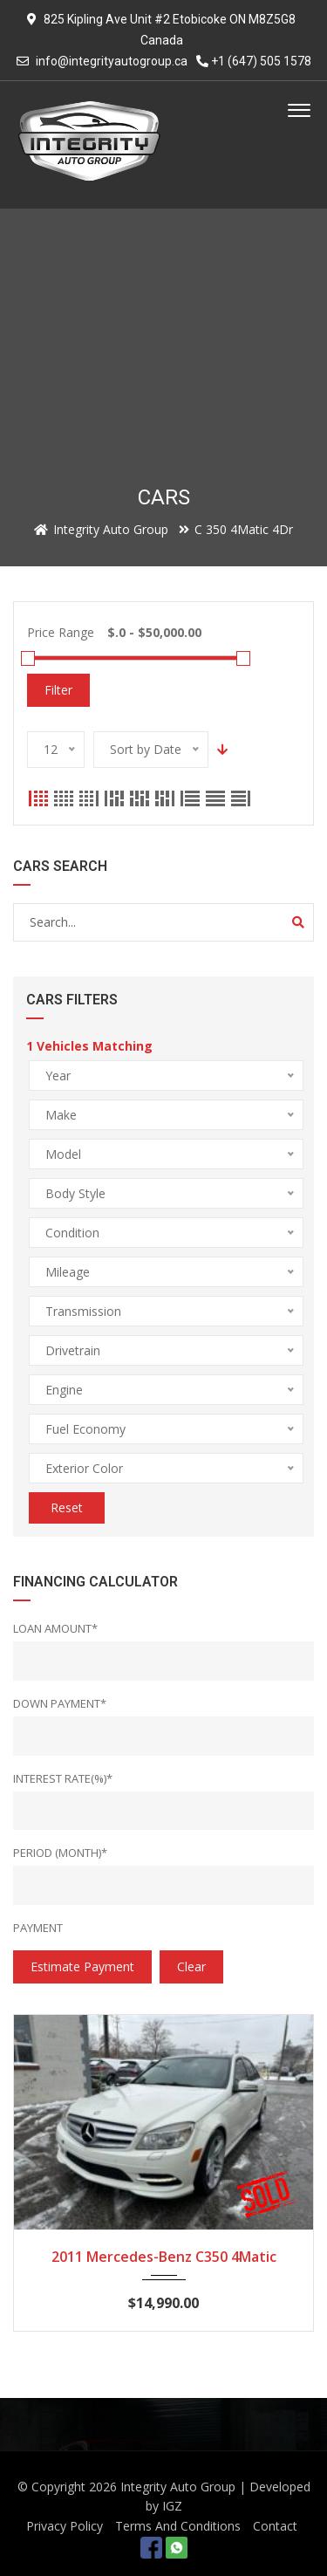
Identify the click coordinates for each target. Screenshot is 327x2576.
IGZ (172, 2505)
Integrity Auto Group (177, 2486)
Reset (67, 1507)
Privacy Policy (64, 2526)
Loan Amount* (55, 1628)
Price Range (60, 632)
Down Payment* (59, 1703)
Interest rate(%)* (62, 1778)
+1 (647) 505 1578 (253, 61)
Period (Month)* (60, 1852)
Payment (38, 1927)
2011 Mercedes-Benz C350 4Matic (163, 2256)
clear (191, 1966)
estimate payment (82, 1966)
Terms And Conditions (178, 2526)
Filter (58, 690)
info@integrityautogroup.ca (111, 61)
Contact (275, 2526)
